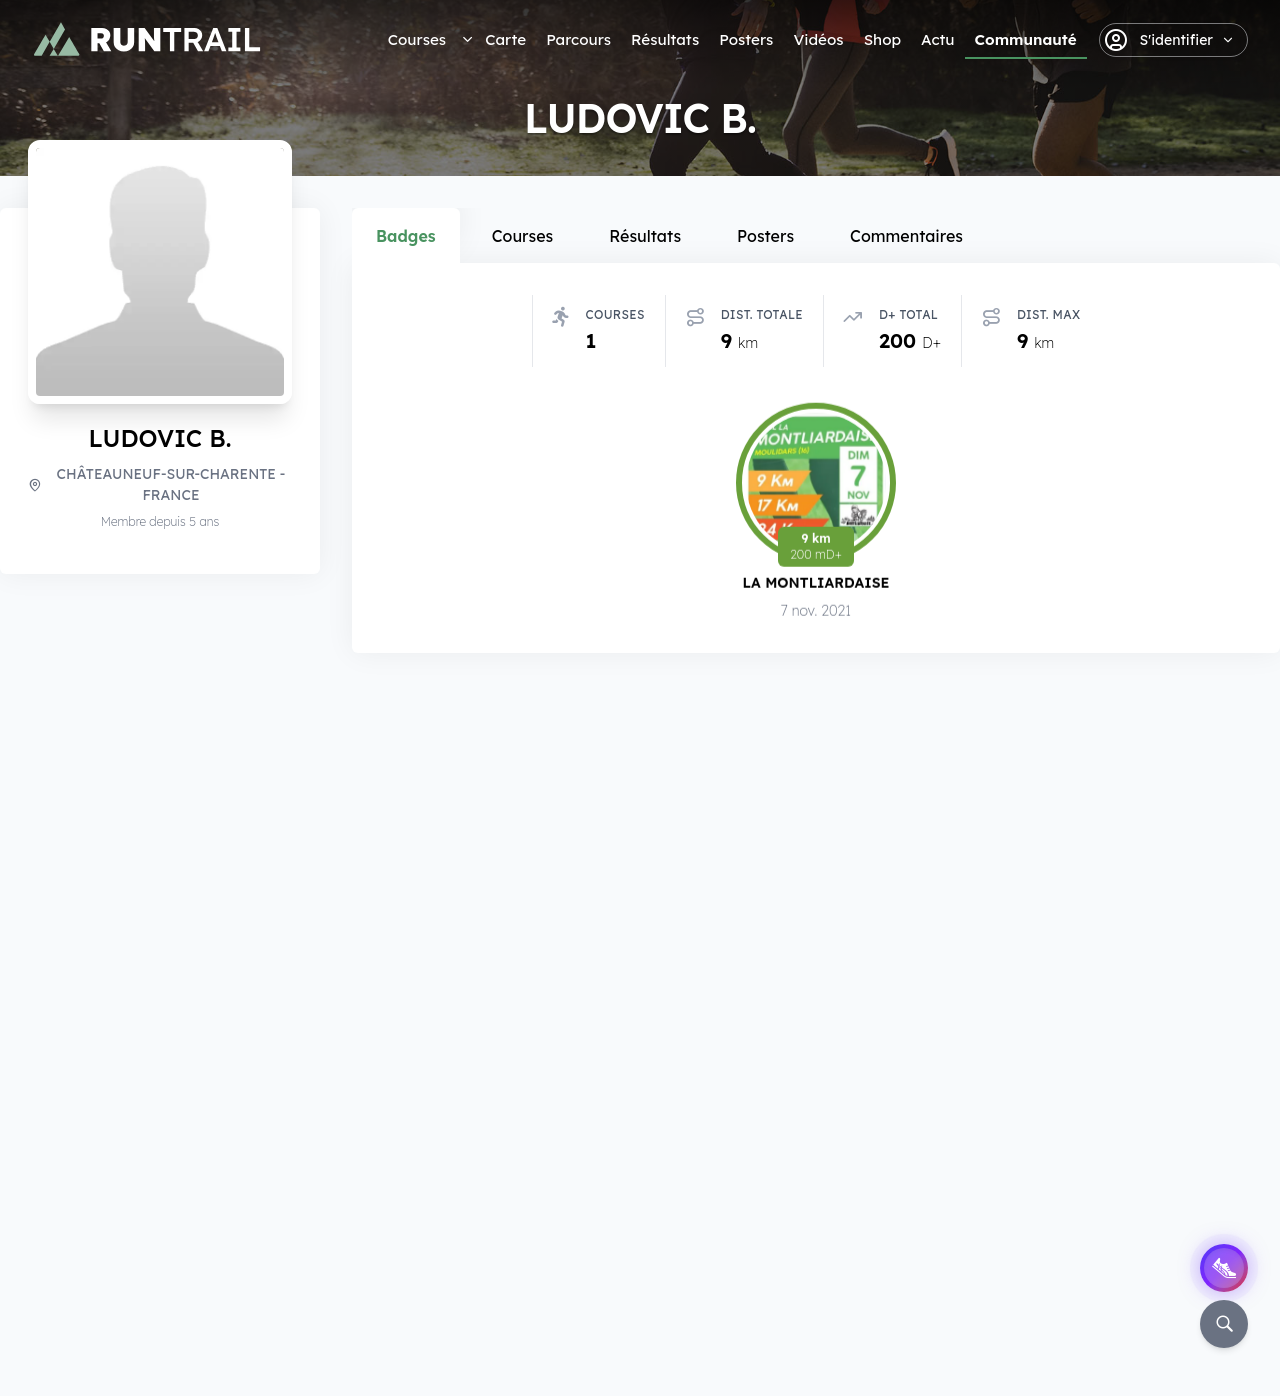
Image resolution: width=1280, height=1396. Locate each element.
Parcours (578, 39)
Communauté (1026, 39)
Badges (406, 236)
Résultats (665, 39)
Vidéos (818, 39)
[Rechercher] (1224, 1324)
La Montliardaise (816, 582)
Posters (746, 39)
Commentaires (906, 236)
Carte (505, 39)
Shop (882, 39)
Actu (937, 39)
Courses (417, 39)
